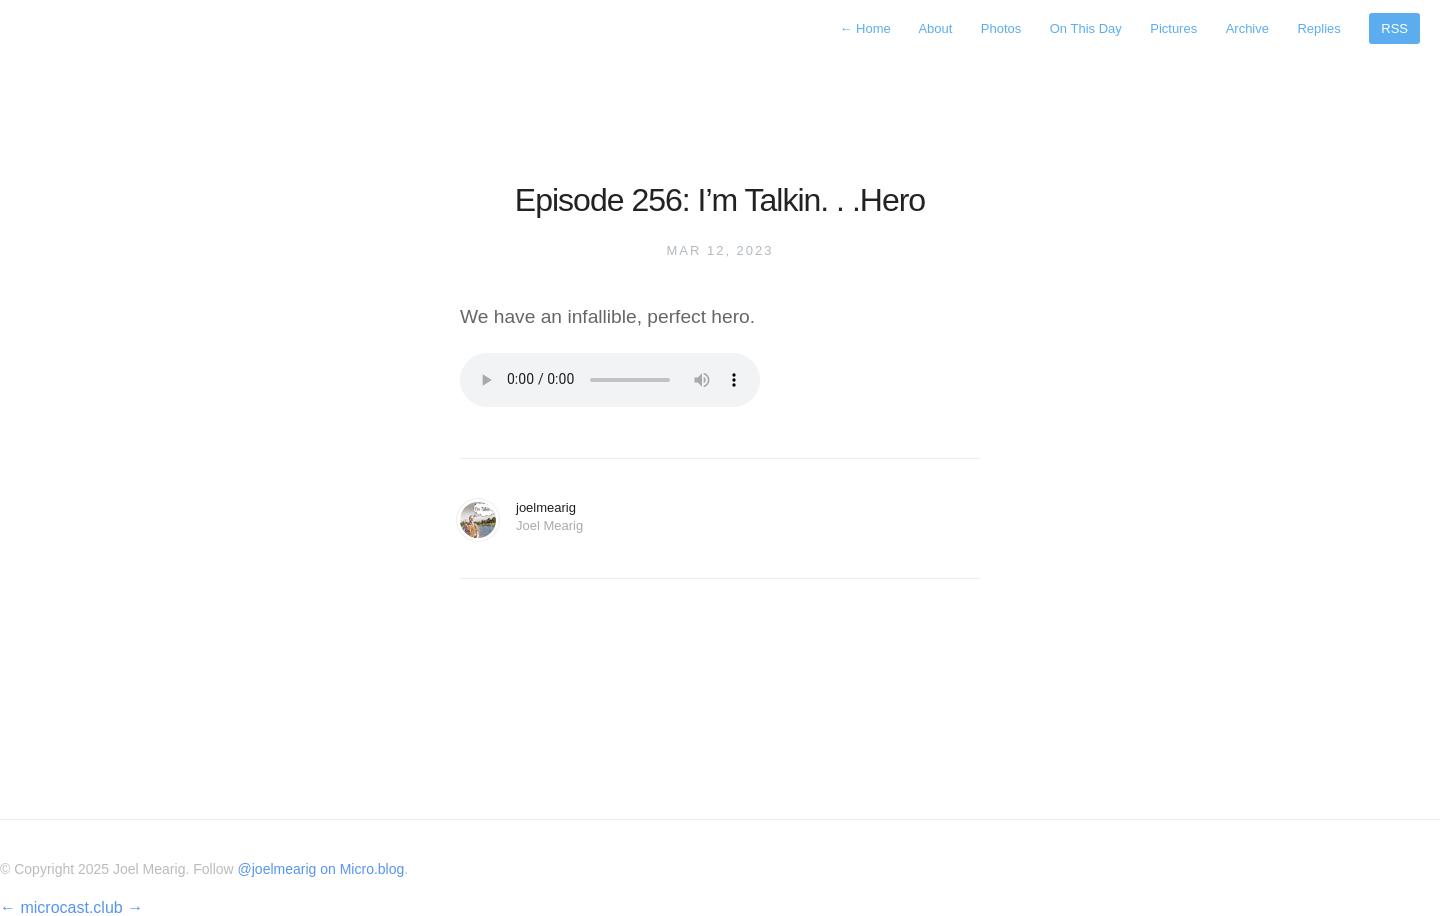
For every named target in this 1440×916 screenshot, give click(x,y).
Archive (1247, 28)
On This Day (1086, 28)
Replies (1318, 28)
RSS (1394, 28)
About (935, 28)
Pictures (1173, 28)
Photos (1001, 28)
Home (866, 28)
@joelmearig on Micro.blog (321, 869)
